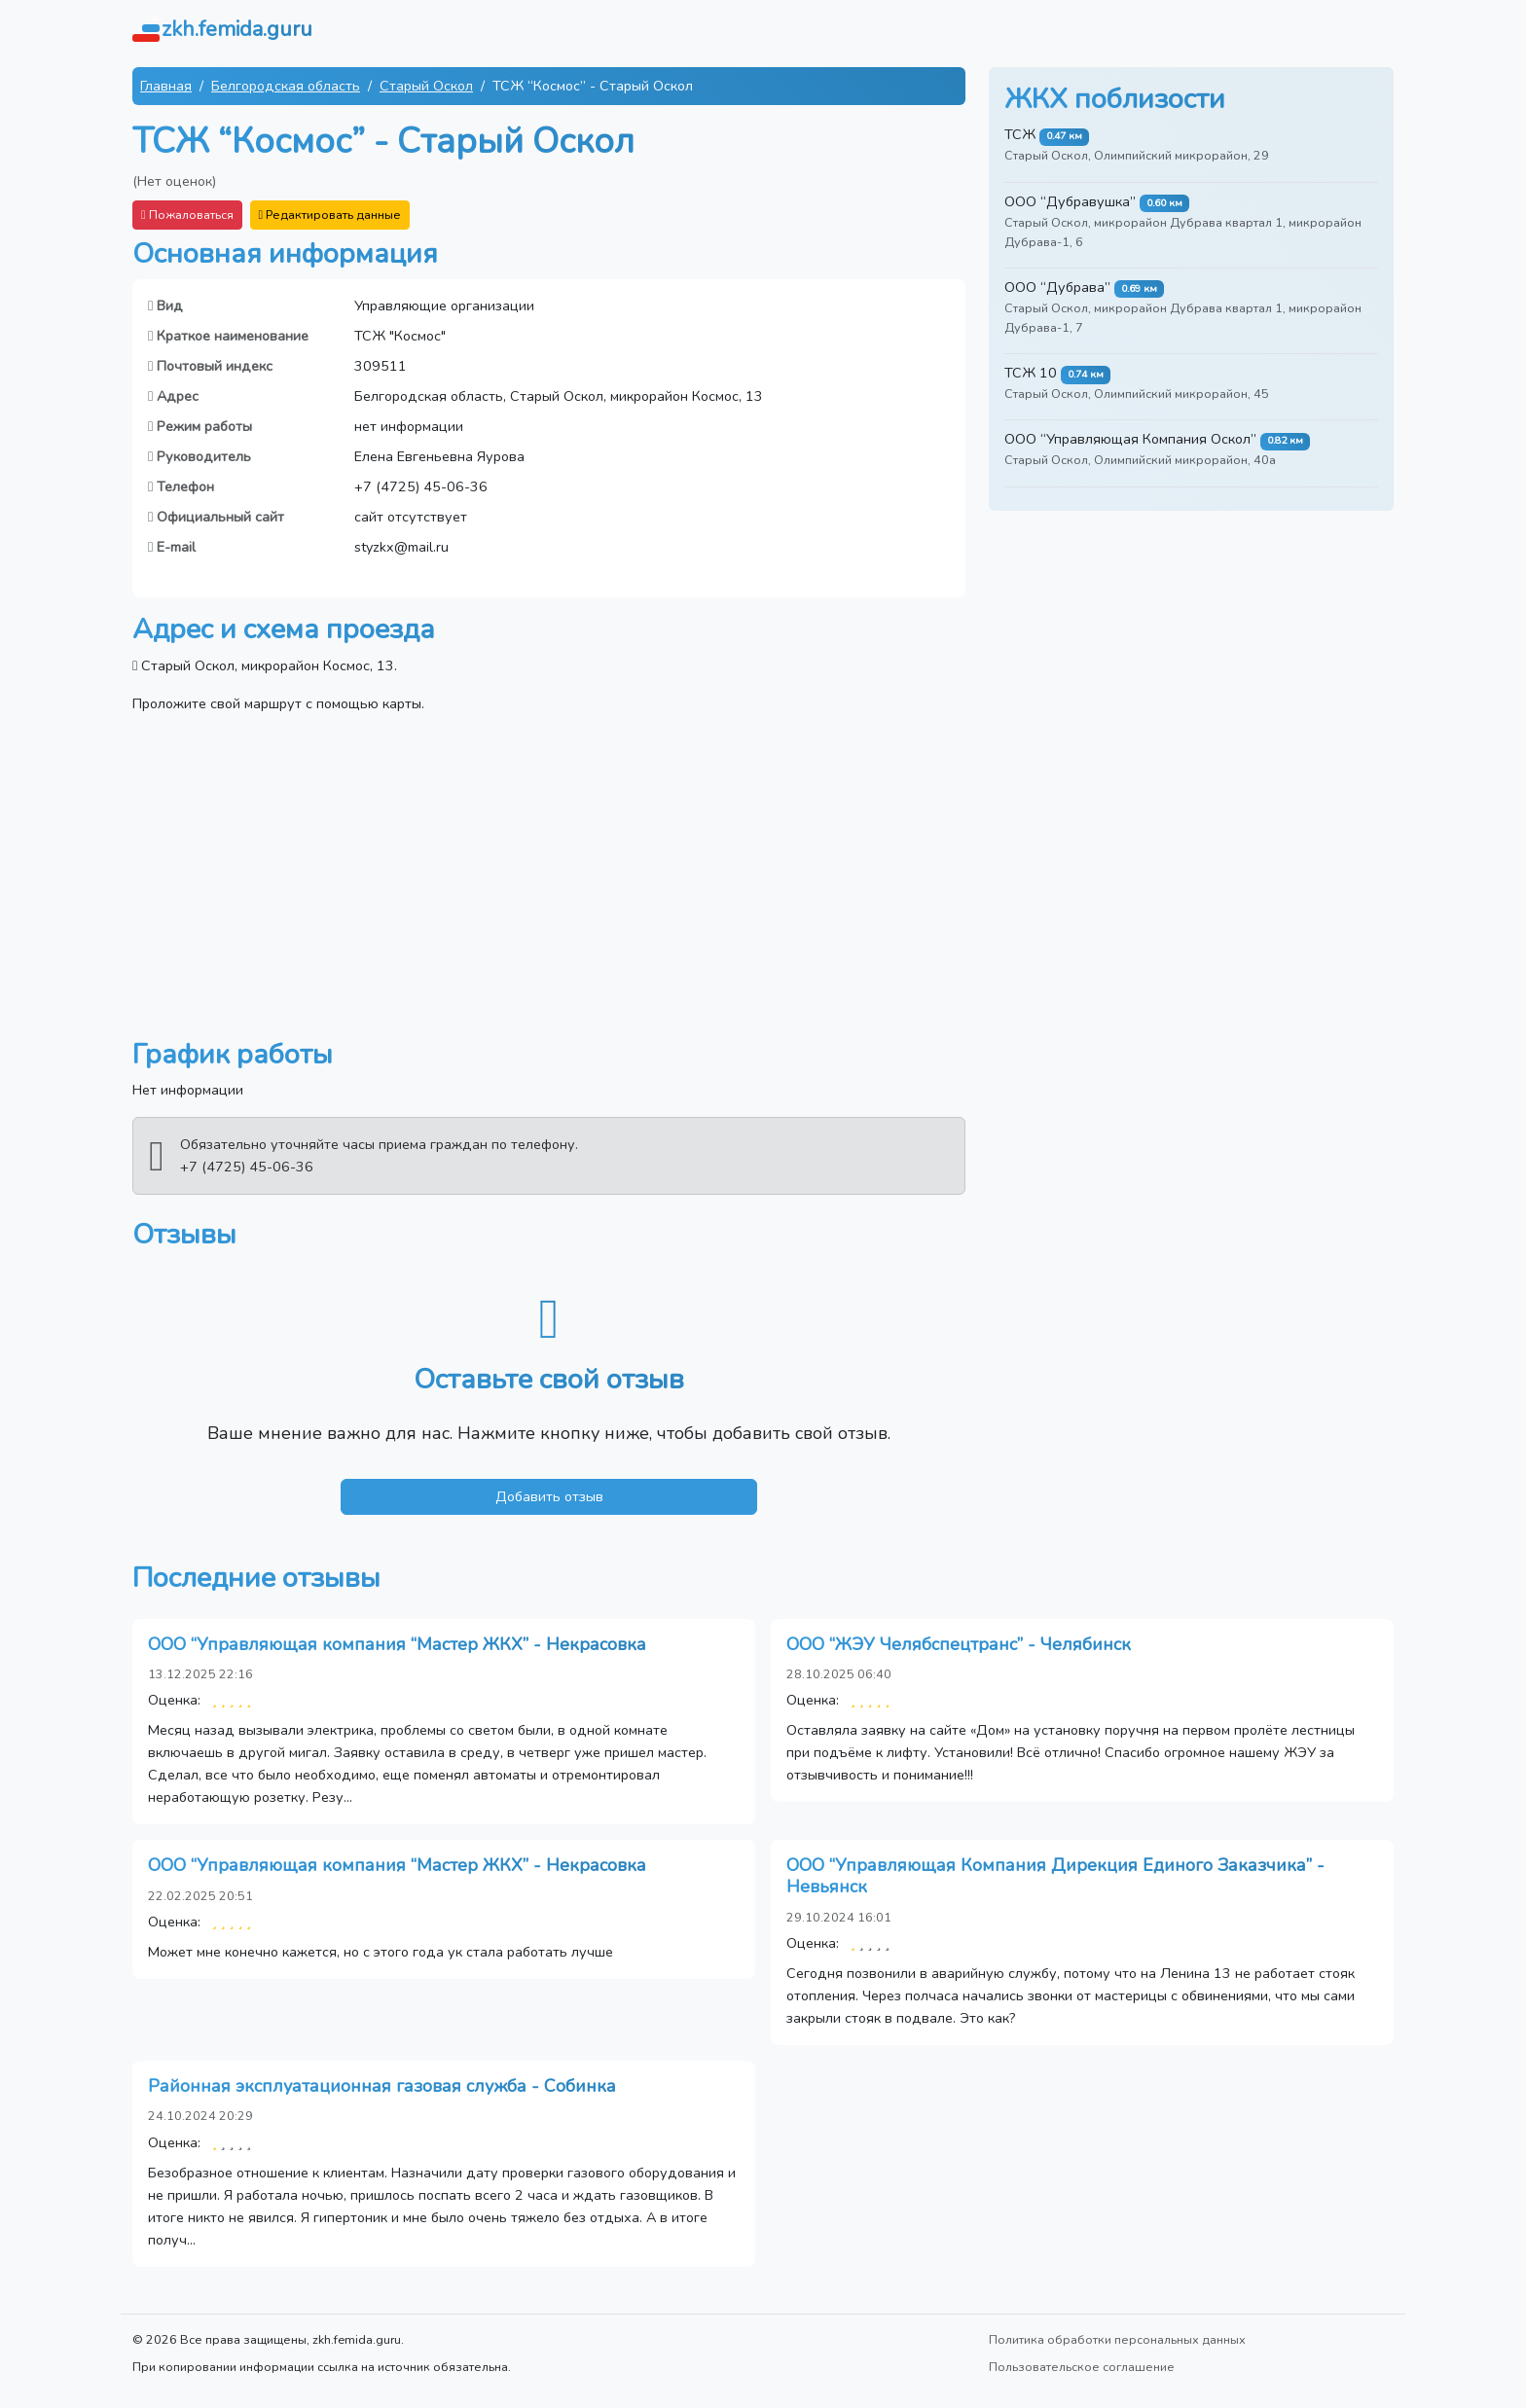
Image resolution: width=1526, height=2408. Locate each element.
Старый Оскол (426, 85)
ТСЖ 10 (1030, 372)
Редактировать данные (330, 214)
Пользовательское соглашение (1082, 2366)
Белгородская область (285, 85)
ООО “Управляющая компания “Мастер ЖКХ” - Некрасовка (397, 1644)
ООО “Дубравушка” (1070, 201)
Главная (166, 85)
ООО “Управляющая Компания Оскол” (1130, 439)
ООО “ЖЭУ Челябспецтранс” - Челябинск (958, 1644)
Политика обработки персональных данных (1117, 2339)
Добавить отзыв (549, 1496)
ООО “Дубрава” (1057, 287)
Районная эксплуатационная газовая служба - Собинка (382, 2086)
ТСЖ (1020, 134)
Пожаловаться (187, 214)
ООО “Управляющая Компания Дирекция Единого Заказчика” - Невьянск (1055, 1875)
